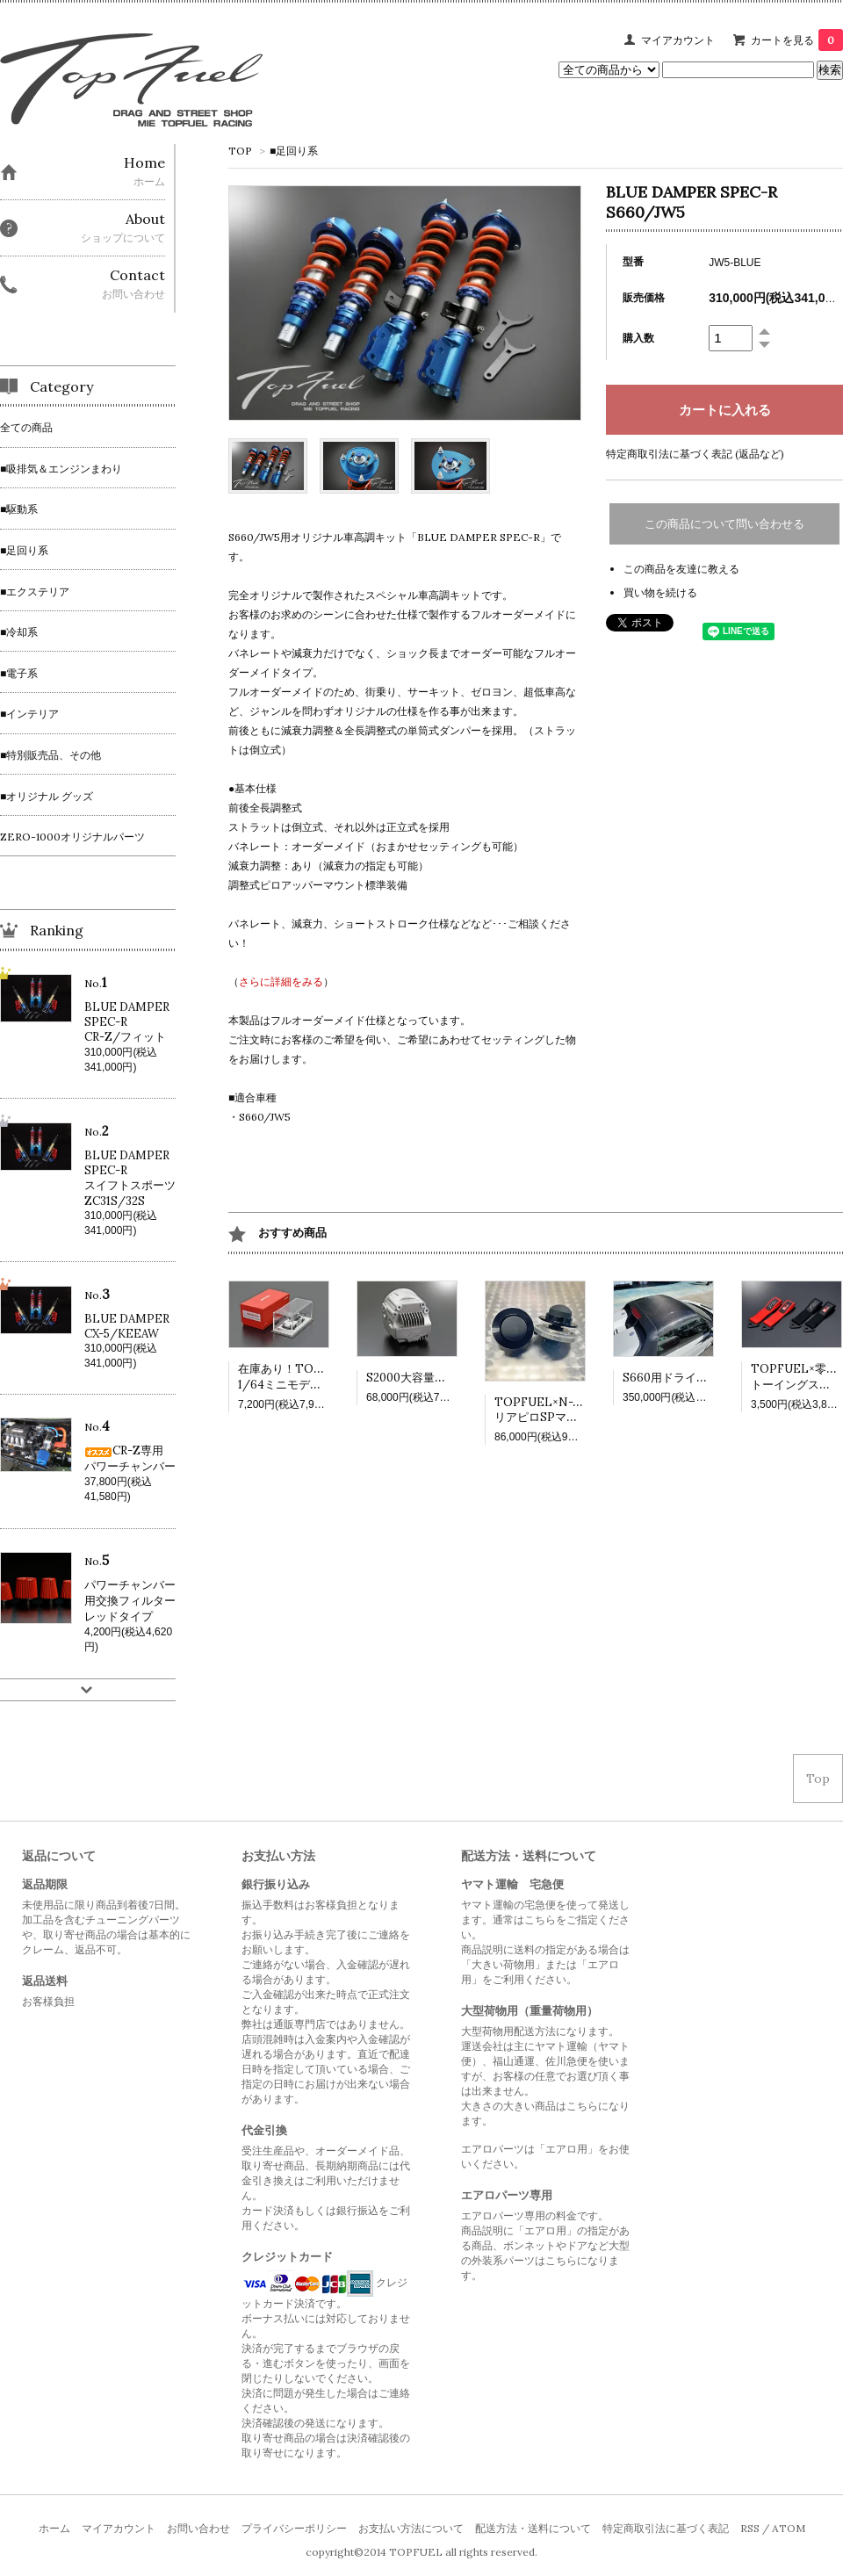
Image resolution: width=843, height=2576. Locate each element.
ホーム (54, 2528)
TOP (240, 150)
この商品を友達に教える (681, 568)
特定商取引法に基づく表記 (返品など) (695, 453)
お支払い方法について (411, 2528)
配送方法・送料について (533, 2528)
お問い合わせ (198, 2528)
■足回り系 (294, 150)
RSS (750, 2528)
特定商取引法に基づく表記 (665, 2528)
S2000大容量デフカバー (429, 1377)
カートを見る (797, 40)
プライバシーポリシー (294, 2528)
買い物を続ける (660, 592)
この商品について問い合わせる (724, 523)
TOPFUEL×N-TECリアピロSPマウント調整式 (564, 1410)
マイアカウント (678, 40)
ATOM (788, 2528)
